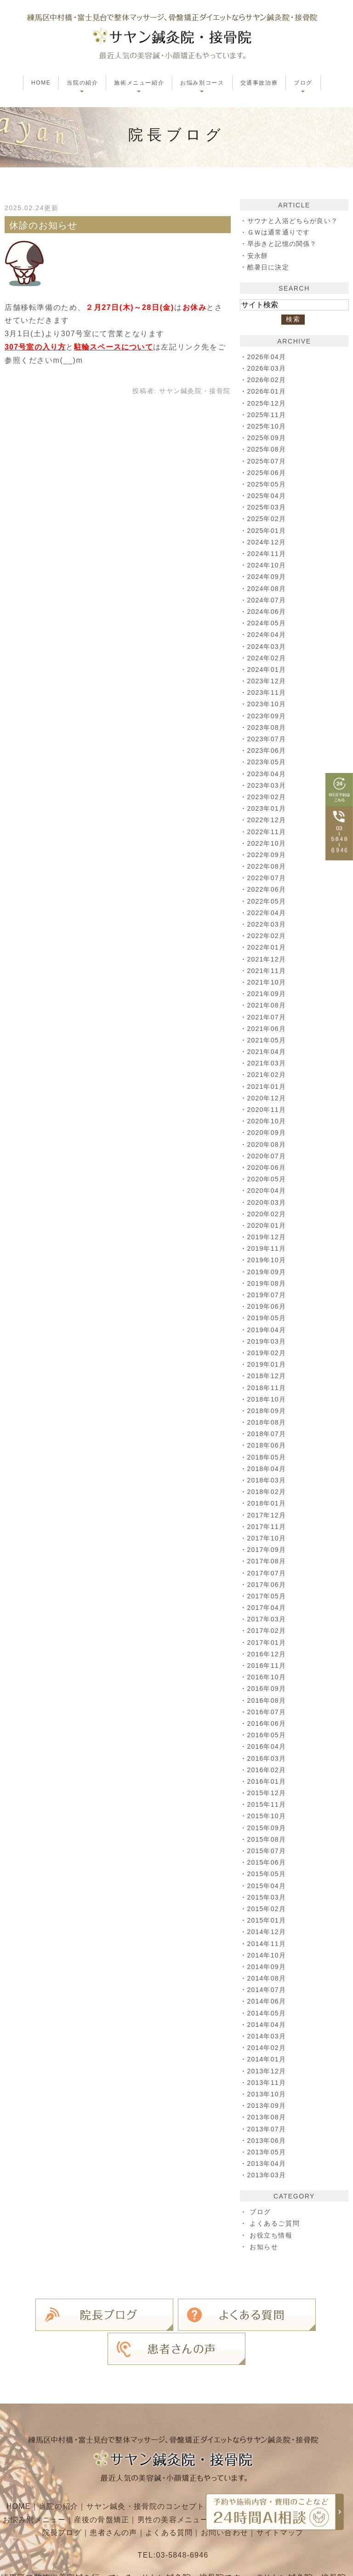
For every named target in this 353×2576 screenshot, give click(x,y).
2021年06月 (267, 1028)
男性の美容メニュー (193, 2478)
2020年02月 (267, 1214)
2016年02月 (267, 1770)
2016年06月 (267, 1723)
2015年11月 (267, 1804)
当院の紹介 (56, 2464)
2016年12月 (267, 1654)
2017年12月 (267, 1515)
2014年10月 (267, 1955)
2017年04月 (267, 1607)
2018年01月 (267, 1503)
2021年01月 (267, 1086)
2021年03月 (267, 1063)
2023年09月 (267, 716)
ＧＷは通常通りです (279, 232)
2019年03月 (267, 1341)
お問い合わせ (246, 2491)
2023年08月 (267, 727)
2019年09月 (267, 1272)
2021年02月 (267, 1074)
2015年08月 (267, 1839)
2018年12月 (267, 1376)
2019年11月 (267, 1248)
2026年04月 (267, 357)
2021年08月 (267, 1005)
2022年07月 (267, 878)
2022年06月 (267, 889)
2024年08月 (267, 588)
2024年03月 (267, 646)
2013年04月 (267, 2163)
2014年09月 (267, 1966)
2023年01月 (267, 808)
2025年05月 (267, 484)
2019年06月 (267, 1306)
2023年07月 (267, 739)
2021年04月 (267, 1051)
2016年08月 (267, 1700)
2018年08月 (267, 1422)
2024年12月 (267, 542)
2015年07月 (267, 1851)
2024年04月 (267, 634)
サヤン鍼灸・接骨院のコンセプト (145, 2464)
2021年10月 (267, 982)
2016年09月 (267, 1688)
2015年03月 (267, 1897)
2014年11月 (267, 1943)
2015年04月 (267, 1885)
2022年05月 (267, 901)
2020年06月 (267, 1167)
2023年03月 (267, 785)
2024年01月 (267, 669)
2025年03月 (267, 507)
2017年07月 (267, 1573)
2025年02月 (267, 518)
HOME (41, 83)
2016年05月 (267, 1735)
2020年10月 (267, 1121)
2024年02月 (267, 658)
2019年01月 (267, 1364)
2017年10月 (267, 1538)
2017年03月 (267, 1619)
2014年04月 (267, 2024)
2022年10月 (267, 843)
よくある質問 (189, 2491)
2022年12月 (267, 820)
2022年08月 (267, 866)
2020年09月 (267, 1132)
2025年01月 (267, 530)
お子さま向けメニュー (278, 2478)
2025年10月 (267, 426)
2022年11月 (267, 832)
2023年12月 (267, 681)
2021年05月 (267, 1040)
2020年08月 (267, 1144)
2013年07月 (267, 2129)
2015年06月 (267, 1862)
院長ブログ (80, 2491)
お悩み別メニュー (51, 2478)
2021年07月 (267, 1017)
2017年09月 (267, 1549)
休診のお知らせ (44, 225)
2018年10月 (267, 1399)
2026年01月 (267, 391)
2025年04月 (267, 495)
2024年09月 (267, 576)
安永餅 (258, 255)
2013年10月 (267, 2094)
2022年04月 (267, 912)
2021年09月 (267, 993)
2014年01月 (267, 2059)
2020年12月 (267, 1098)
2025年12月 (267, 403)
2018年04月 (267, 1468)
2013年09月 (267, 2105)
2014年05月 (267, 2013)
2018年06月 (267, 1445)
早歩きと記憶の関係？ (283, 243)
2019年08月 (267, 1283)
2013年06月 (267, 2140)
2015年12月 (267, 1793)
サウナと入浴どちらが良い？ (294, 220)
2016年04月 (267, 1746)
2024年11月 (267, 553)
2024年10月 (267, 565)
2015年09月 (267, 1828)
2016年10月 (267, 1677)
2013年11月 (267, 2082)
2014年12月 (267, 1931)
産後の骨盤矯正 (120, 2478)
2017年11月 (267, 1526)
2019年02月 (267, 1353)
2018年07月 (267, 1433)
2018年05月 (267, 1457)
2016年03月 (267, 1758)
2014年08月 (267, 1978)
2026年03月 (267, 368)
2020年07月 (267, 1156)
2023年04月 (267, 774)
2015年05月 (267, 1874)
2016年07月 (267, 1712)
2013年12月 (267, 2071)
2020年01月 (267, 1225)
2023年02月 (267, 797)
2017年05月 (267, 1596)
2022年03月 (267, 924)
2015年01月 (267, 1920)
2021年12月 (267, 959)
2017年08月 (267, 1561)
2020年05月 (267, 1179)
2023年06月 (267, 750)
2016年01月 (267, 1781)
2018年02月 (267, 1491)
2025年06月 (267, 472)
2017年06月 (267, 1584)
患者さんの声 (132, 2491)
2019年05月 (267, 1318)
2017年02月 (267, 1630)
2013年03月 (267, 2175)
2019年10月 (267, 1260)
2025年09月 (267, 437)
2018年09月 (267, 1410)
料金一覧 (35, 2491)
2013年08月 (267, 2117)
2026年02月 (267, 380)
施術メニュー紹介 (246, 2464)
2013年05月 (267, 2152)
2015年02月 (267, 1908)
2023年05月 (267, 762)
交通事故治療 (259, 83)
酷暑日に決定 (268, 267)
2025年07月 (267, 461)
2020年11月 (267, 1109)
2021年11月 (267, 970)
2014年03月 (267, 2036)
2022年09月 (267, 855)
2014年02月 (267, 2047)
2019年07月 (267, 1295)
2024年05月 (267, 623)
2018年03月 (267, 1480)
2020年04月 (267, 1190)
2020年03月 (267, 1202)
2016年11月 (267, 1665)
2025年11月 (267, 414)
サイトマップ (302, 2491)
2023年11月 (267, 692)
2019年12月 (267, 1237)
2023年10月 (267, 704)
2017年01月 (267, 1642)
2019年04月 (267, 1330)
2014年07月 (267, 1989)
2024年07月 (267, 600)
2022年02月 (267, 935)
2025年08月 (267, 449)
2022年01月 (267, 947)
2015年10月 (267, 1816)
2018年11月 (267, 1387)
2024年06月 (267, 611)
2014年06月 (267, 2001)
